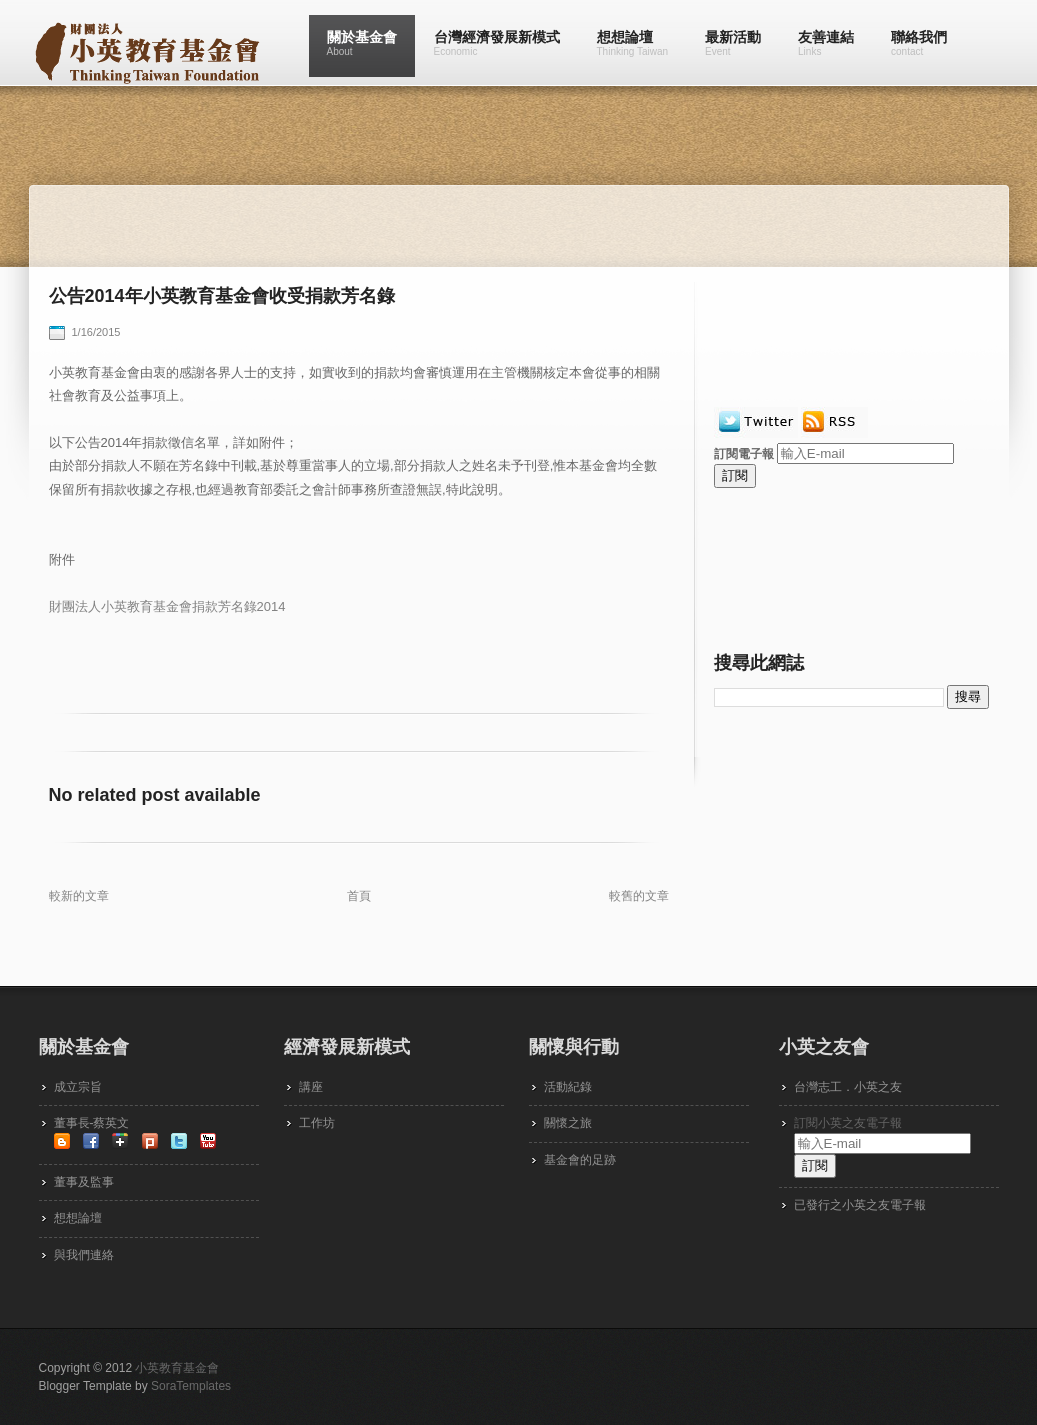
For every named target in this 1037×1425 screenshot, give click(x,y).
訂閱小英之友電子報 (848, 1123)
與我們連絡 (84, 1255)
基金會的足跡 (580, 1160)
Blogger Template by (135, 1386)
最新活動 (733, 43)
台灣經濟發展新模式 (497, 43)
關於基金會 (362, 43)
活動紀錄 (568, 1087)
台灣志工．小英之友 (848, 1087)
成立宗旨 (78, 1087)
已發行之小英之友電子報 (860, 1205)
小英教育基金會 (177, 1368)
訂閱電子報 (744, 454)
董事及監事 (84, 1182)
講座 (311, 1087)
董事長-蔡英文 (92, 1123)
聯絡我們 (919, 43)
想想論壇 (633, 43)
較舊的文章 (639, 896)
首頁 (359, 896)
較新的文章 (79, 896)
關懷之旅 (568, 1123)
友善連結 (826, 43)
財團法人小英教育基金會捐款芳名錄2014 (167, 606)
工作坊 (317, 1123)
